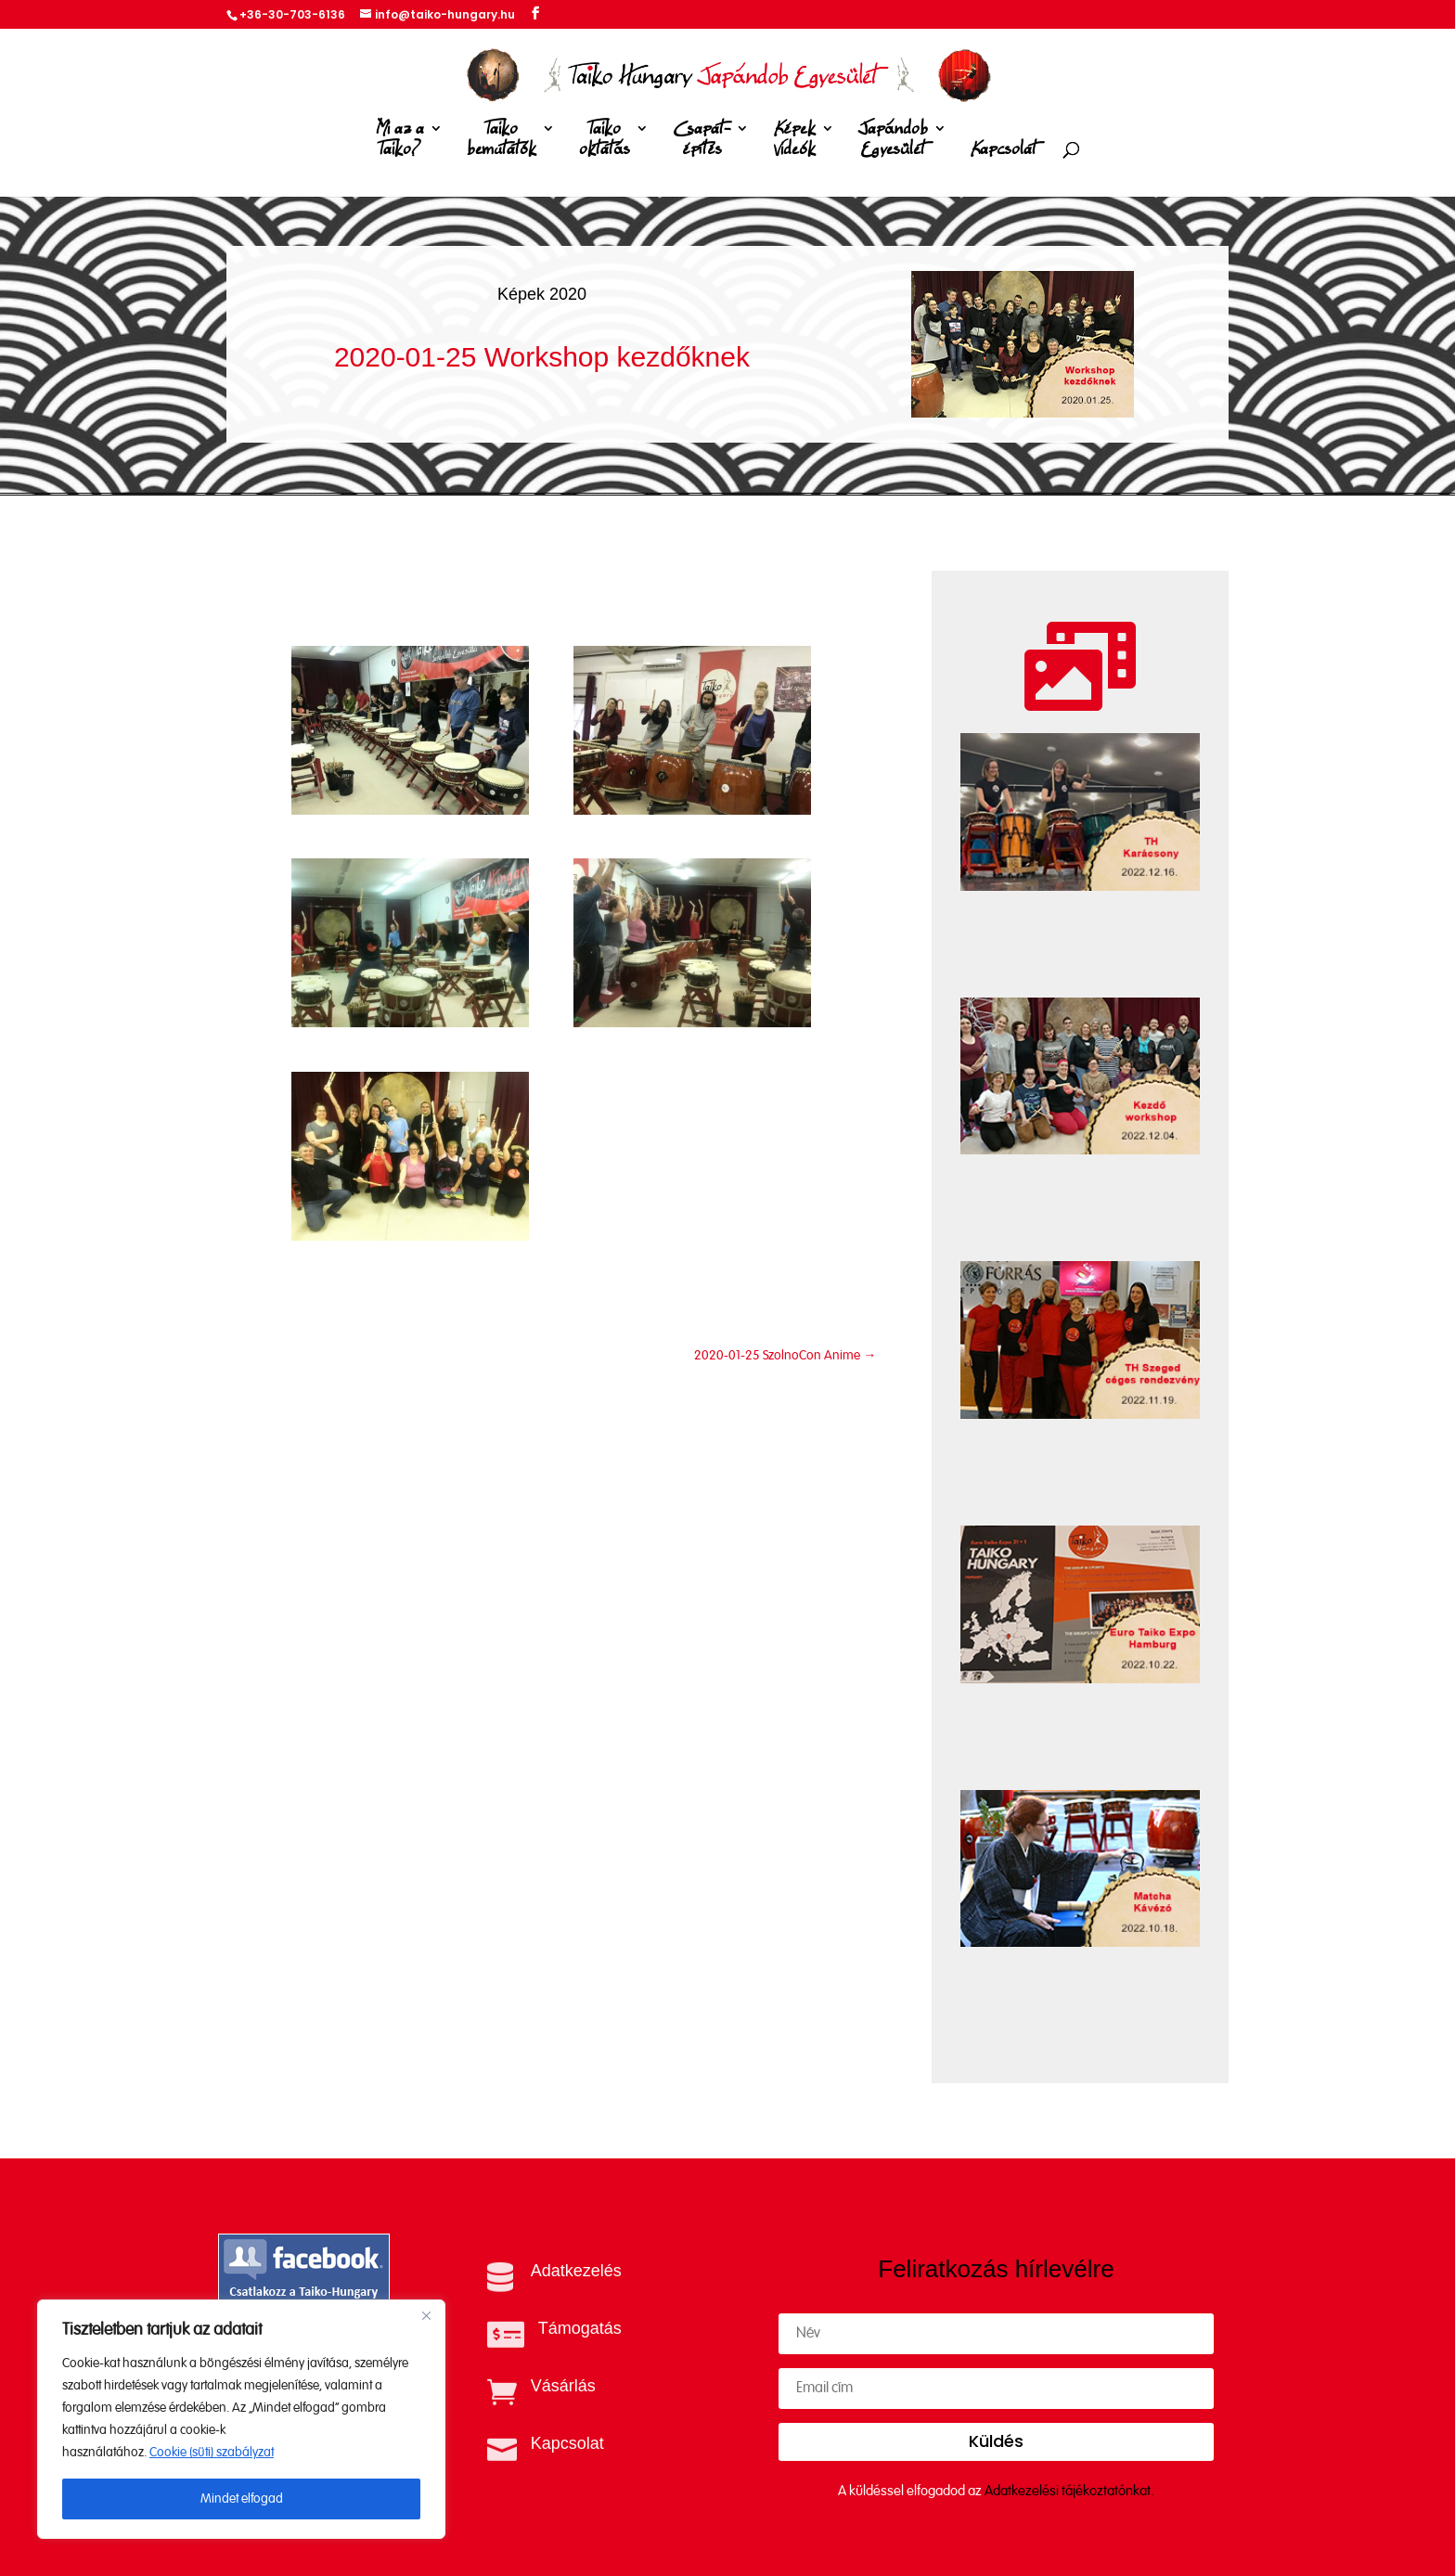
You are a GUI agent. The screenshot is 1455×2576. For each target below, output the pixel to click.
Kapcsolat (1004, 150)
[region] (241, 2419)
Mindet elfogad (241, 2498)
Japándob (893, 142)
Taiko (501, 142)
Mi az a (400, 142)
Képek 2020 (541, 294)
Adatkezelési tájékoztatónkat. (1069, 2491)
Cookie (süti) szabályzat (211, 2452)
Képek (794, 142)
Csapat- (701, 142)
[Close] (426, 2315)
